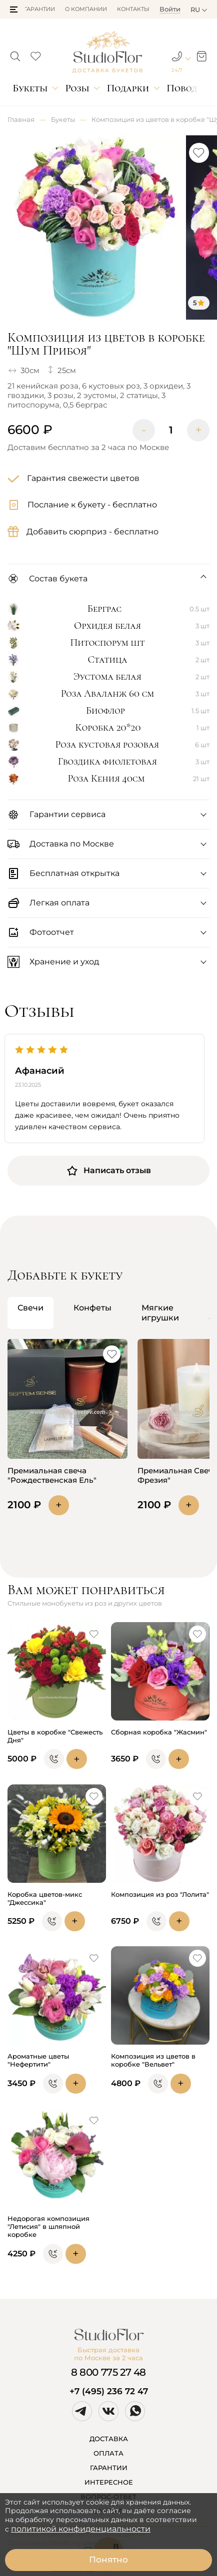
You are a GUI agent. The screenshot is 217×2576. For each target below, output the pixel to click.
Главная (21, 119)
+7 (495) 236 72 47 (109, 2391)
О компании (86, 8)
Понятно (108, 2560)
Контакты (133, 8)
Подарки (128, 88)
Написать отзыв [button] (108, 1171)
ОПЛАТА (109, 2453)
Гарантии (39, 8)
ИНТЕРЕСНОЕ (108, 2482)
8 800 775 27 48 (108, 2372)
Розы (77, 88)
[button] (14, 9)
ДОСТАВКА (109, 2439)
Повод (181, 88)
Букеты (30, 88)
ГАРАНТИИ (109, 2468)
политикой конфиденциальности (80, 2529)
